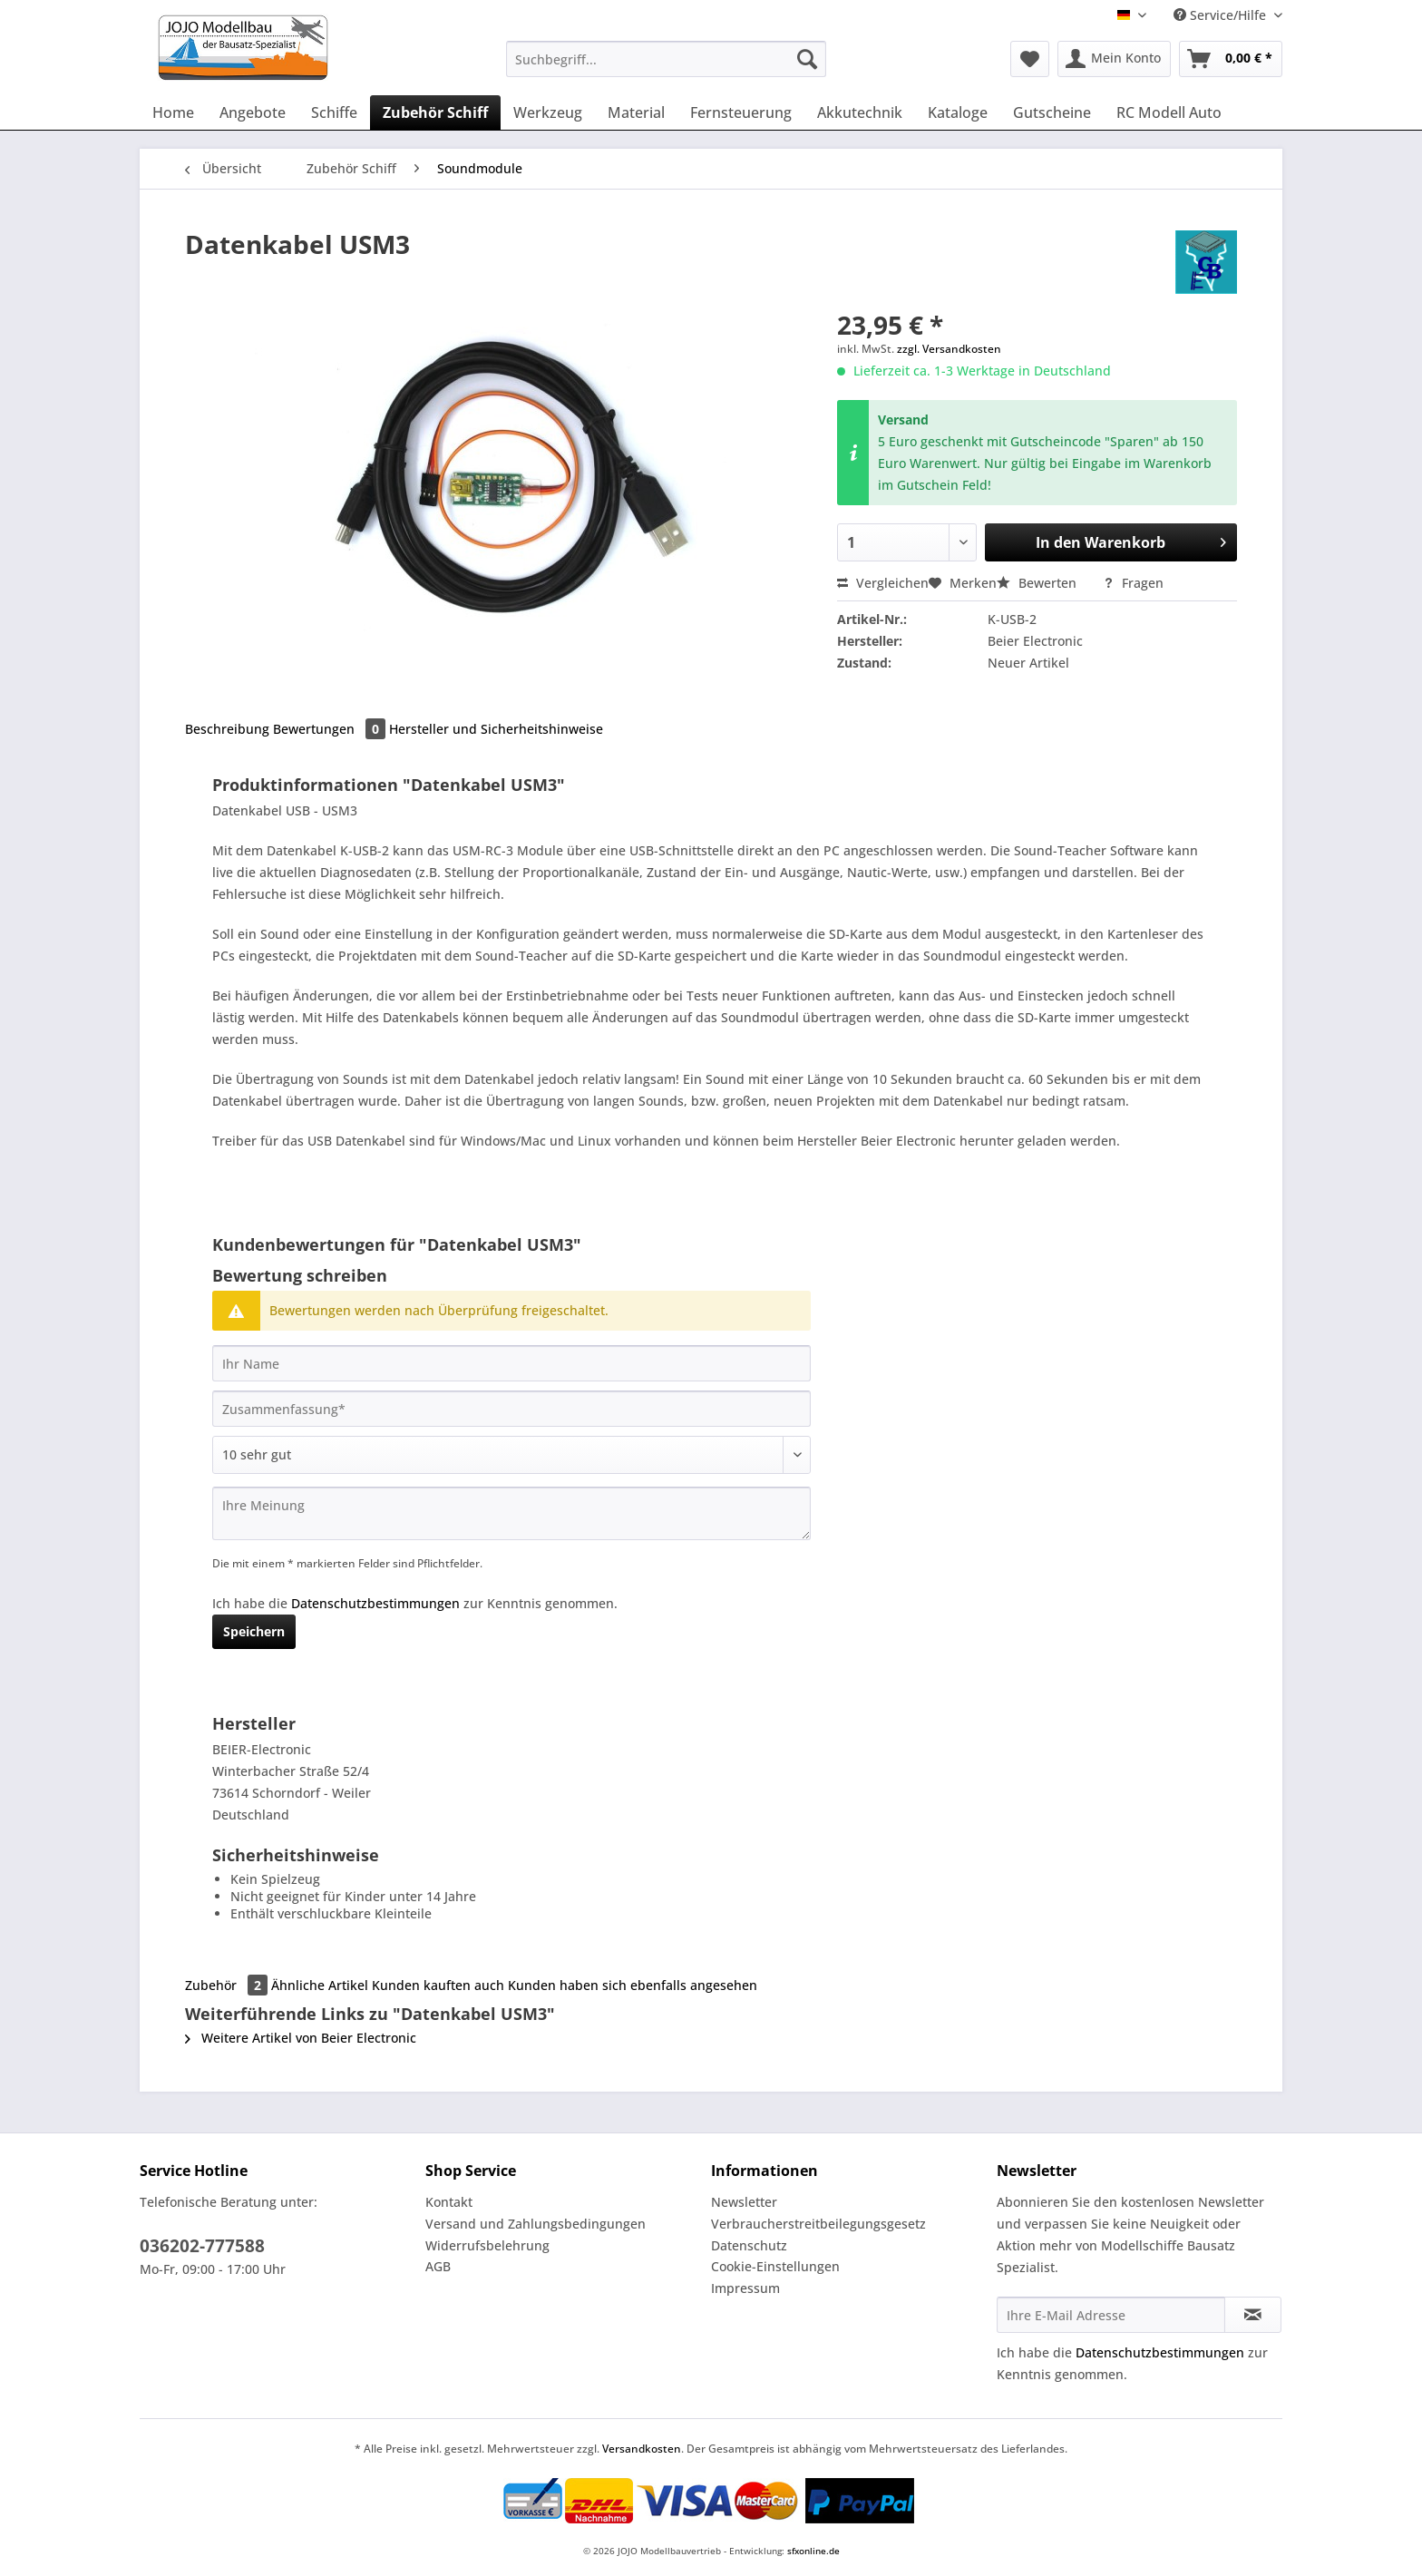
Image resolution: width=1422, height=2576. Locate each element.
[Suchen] (807, 59)
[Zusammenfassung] (511, 1408)
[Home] (173, 112)
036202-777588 (202, 2246)
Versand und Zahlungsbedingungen (535, 2223)
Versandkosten (641, 2448)
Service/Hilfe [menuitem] (1222, 15)
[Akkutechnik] (859, 112)
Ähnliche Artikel (319, 1985)
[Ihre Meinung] (511, 1513)
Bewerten (1038, 582)
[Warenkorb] (1230, 59)
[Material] (636, 112)
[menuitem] (666, 67)
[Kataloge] (957, 112)
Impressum (745, 2288)
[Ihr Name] (511, 1363)
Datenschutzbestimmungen (375, 1603)
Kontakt (448, 2201)
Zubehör (228, 1985)
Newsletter (744, 2201)
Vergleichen (883, 582)
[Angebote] (252, 112)
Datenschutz (749, 2245)
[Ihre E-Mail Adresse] (1111, 2315)
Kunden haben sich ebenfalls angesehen (632, 1985)
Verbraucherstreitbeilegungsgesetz (818, 2223)
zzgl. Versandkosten (949, 348)
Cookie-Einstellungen (775, 2266)
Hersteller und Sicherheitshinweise (496, 728)
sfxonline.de (813, 2550)
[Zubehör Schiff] (435, 112)
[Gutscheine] (1052, 112)
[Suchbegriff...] (666, 59)
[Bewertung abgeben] (511, 1455)
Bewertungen (331, 728)
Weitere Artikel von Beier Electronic (300, 2037)
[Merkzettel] (1029, 59)
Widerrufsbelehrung (487, 2245)
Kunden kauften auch (438, 1985)
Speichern (254, 1631)
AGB (438, 2266)
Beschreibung (227, 728)
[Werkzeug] (548, 112)
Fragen (1133, 582)
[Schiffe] (334, 112)
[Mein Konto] (1114, 59)
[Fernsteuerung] (740, 112)
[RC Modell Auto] (1169, 112)
